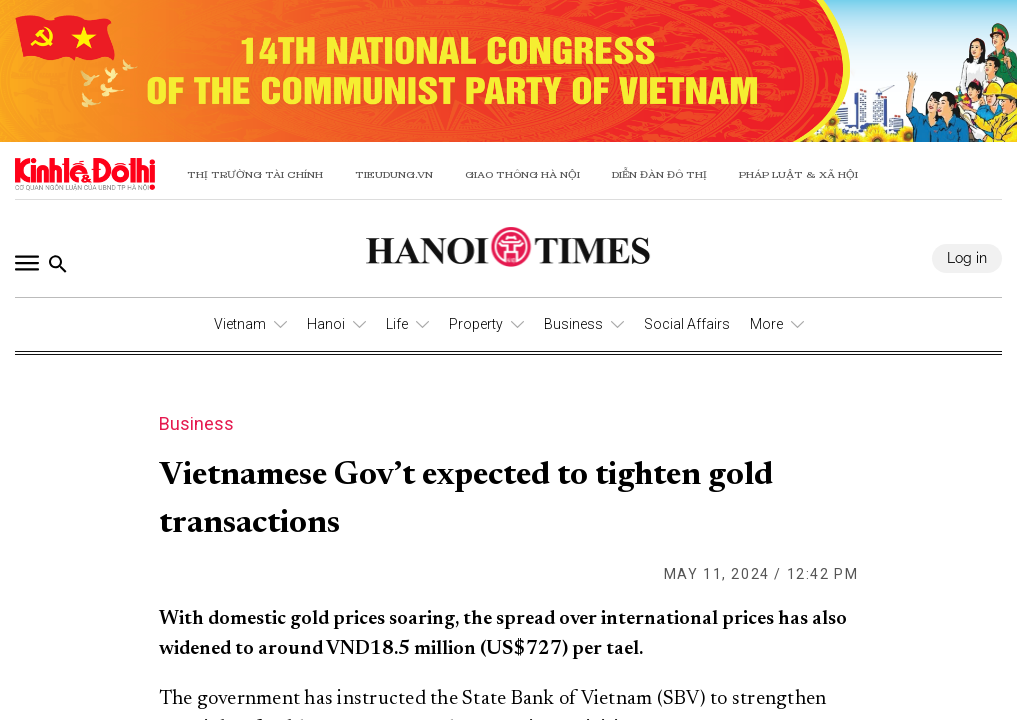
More (766, 324)
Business (573, 324)
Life (397, 324)
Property (476, 324)
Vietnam (240, 324)
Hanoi (326, 324)
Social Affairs (687, 324)
